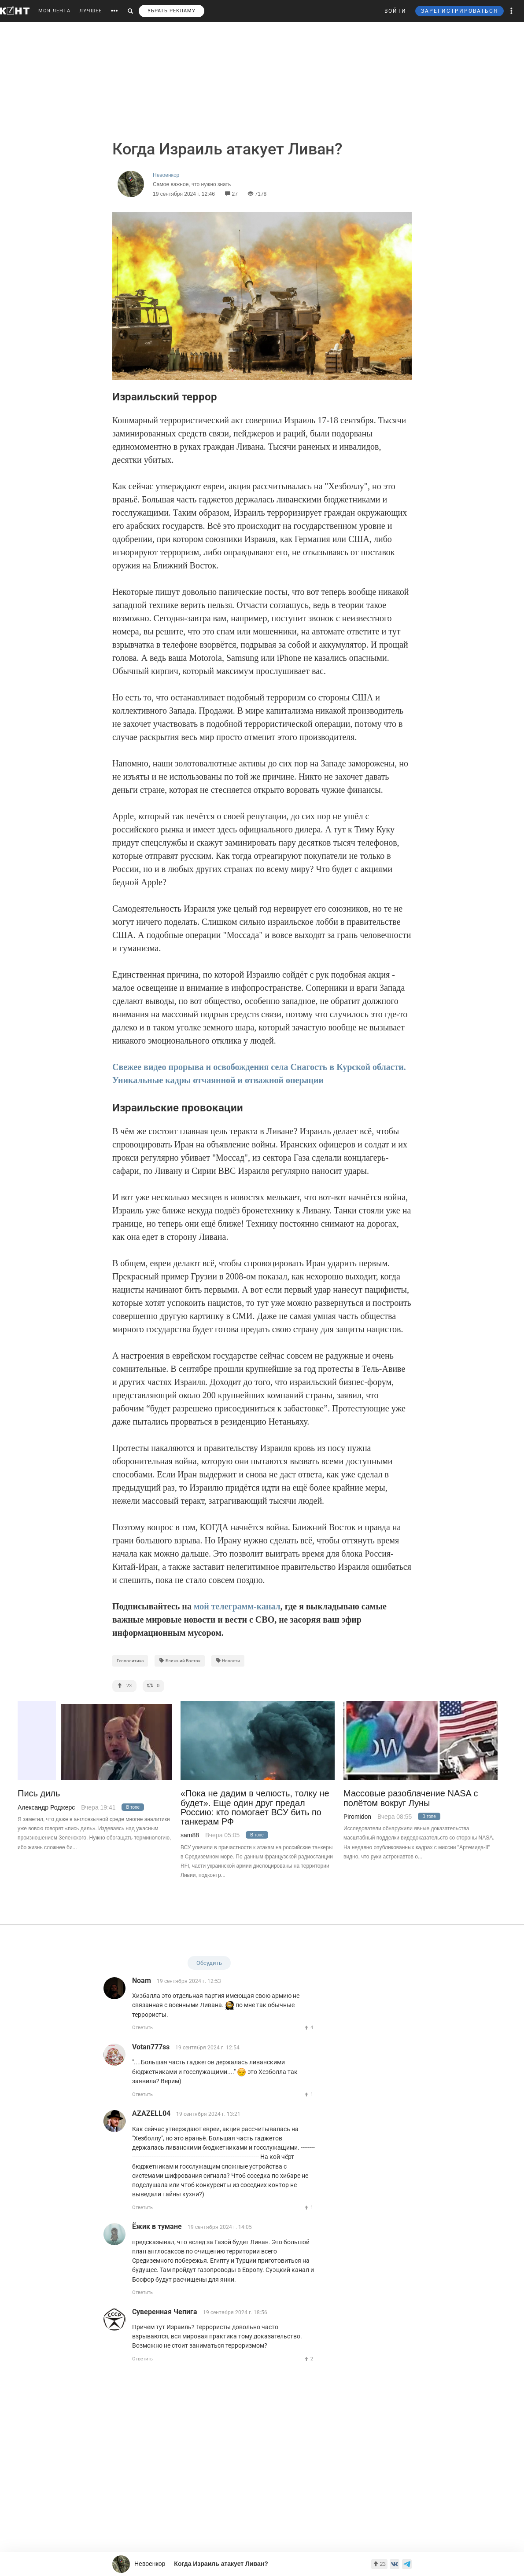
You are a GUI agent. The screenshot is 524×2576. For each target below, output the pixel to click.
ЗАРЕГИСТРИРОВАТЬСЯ (459, 11)
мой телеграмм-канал (237, 1606)
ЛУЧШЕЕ (90, 11)
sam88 (190, 1835)
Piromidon (357, 1816)
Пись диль (39, 1793)
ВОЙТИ (395, 11)
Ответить (142, 2027)
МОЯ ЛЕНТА (54, 11)
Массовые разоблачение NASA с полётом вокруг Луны (410, 1798)
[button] (512, 11)
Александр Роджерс (46, 1807)
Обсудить (209, 1963)
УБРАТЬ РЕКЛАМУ (172, 11)
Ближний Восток (179, 1660)
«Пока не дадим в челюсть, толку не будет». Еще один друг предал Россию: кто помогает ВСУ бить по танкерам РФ (255, 1807)
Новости (228, 1660)
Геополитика (130, 1660)
